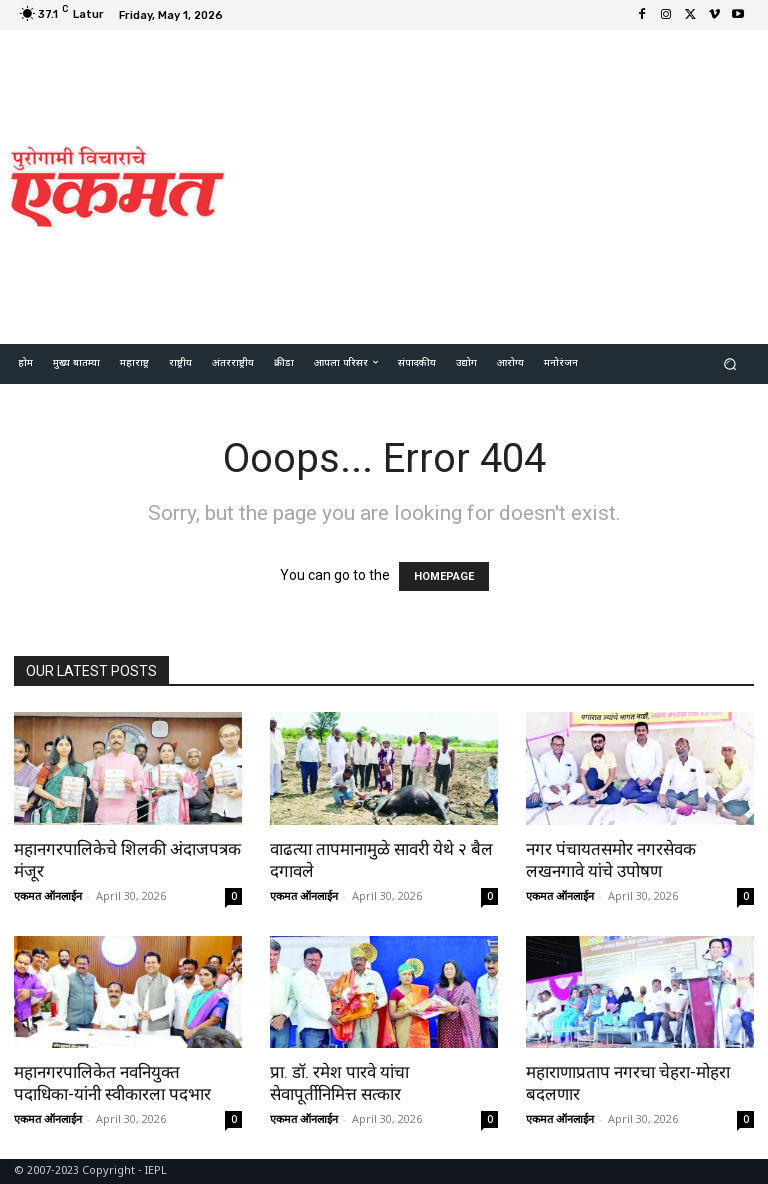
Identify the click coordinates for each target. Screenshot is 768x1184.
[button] (730, 363)
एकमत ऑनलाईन (48, 895)
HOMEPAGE (444, 576)
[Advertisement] (505, 184)
